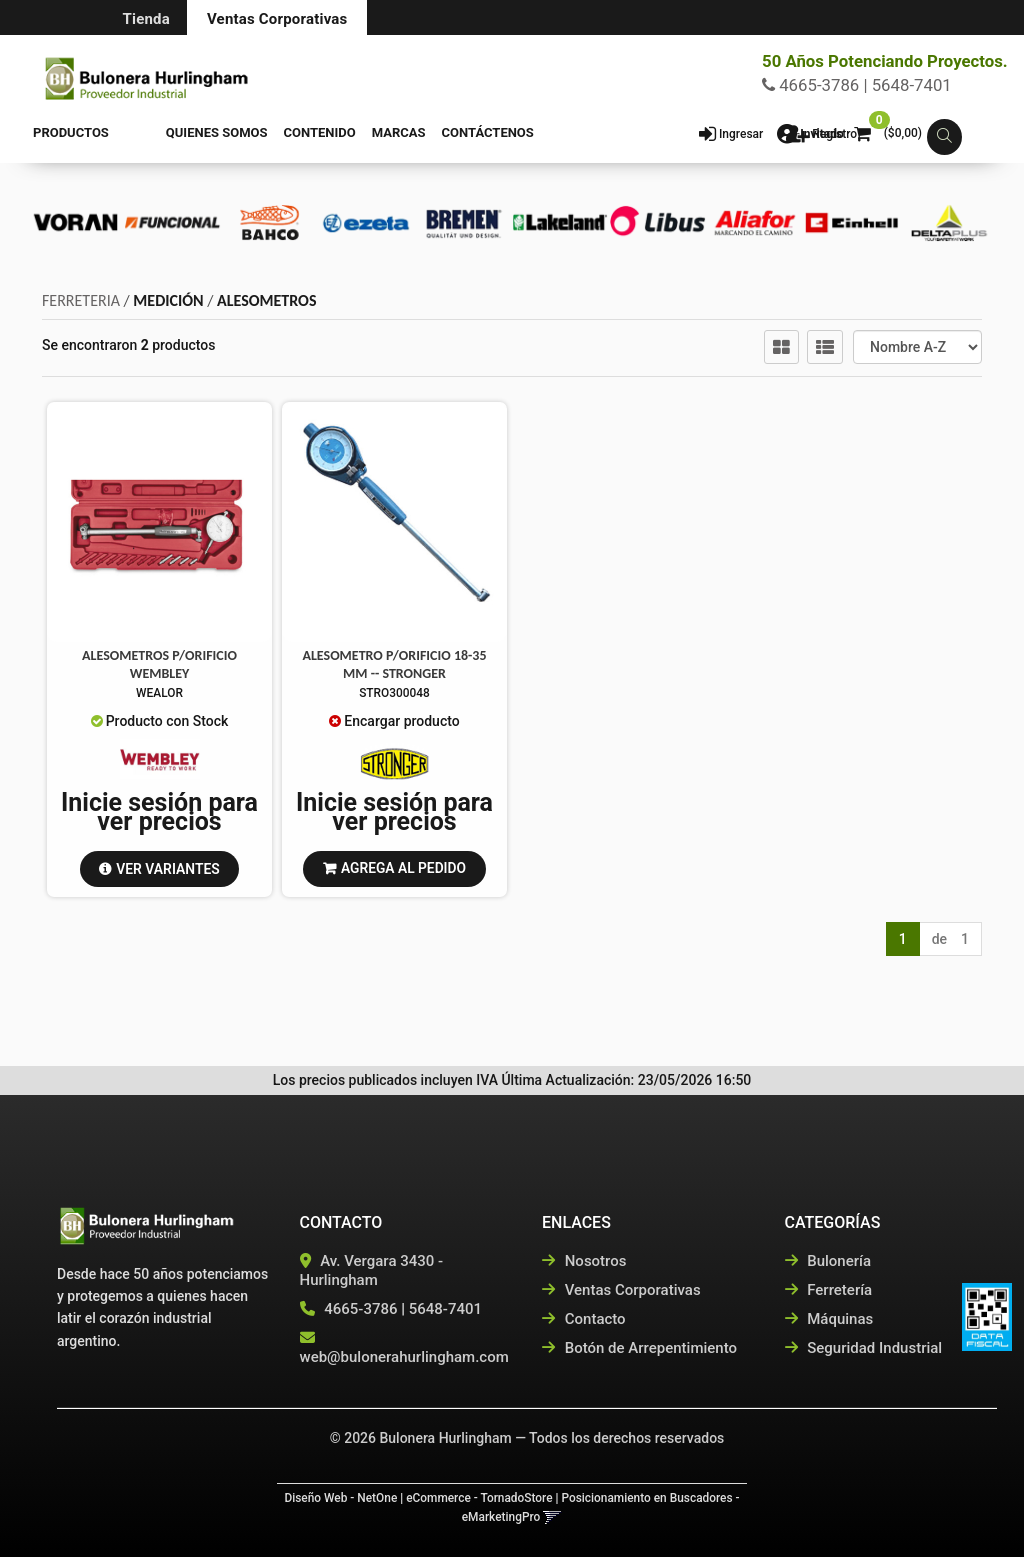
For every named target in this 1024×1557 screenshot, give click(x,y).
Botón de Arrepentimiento (639, 1348)
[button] (944, 137)
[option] (75, 222)
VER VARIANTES (168, 868)
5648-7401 (445, 1309)
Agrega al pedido (403, 868)
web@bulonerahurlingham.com (404, 1357)
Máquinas (829, 1319)
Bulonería (828, 1261)
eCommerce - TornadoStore (479, 1498)
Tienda (146, 19)
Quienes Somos (176, 132)
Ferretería (829, 1290)
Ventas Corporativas (277, 19)
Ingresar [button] (741, 134)
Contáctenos (447, 132)
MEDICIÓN (168, 300)
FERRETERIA (81, 300)
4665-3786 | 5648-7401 (857, 85)
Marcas (358, 132)
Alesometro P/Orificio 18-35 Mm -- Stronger (394, 664)
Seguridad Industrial (864, 1348)
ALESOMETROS (266, 300)
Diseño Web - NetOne (340, 1498)
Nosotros (584, 1261)
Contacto (584, 1319)
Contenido (279, 132)
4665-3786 (360, 1309)
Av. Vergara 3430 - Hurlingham (372, 1270)
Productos (71, 132)
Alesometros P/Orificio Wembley (159, 664)
